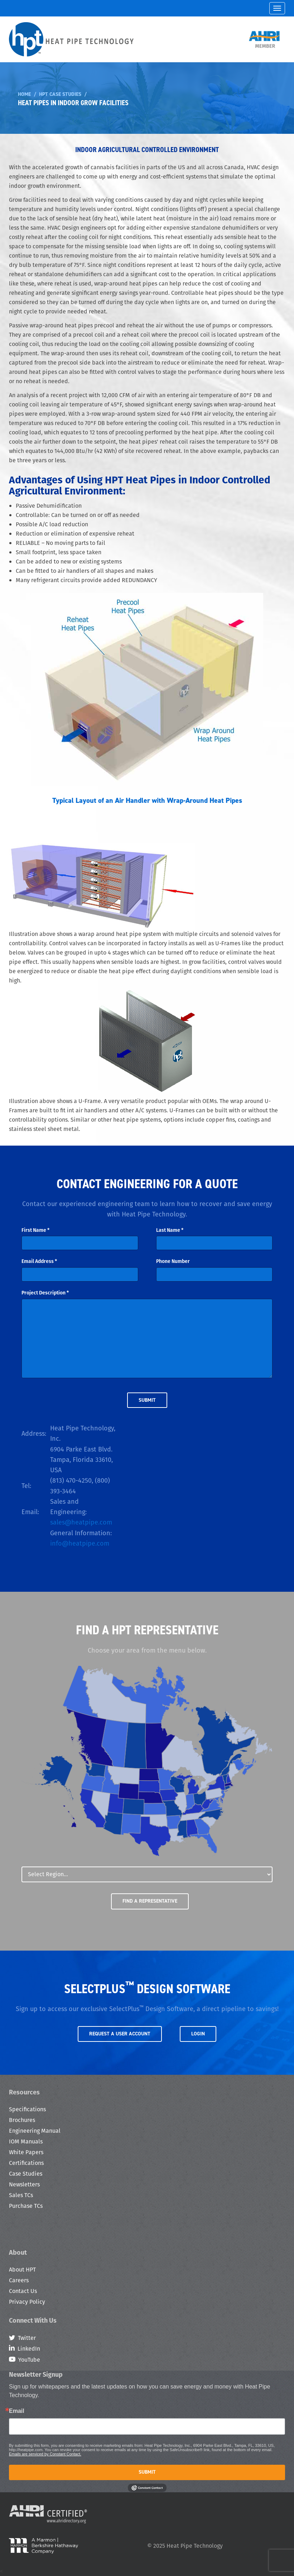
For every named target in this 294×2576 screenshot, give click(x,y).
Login (198, 2033)
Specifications (27, 2109)
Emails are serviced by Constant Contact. (45, 2454)
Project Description (45, 1292)
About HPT (22, 2269)
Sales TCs (21, 2195)
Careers (19, 2280)
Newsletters (24, 2184)
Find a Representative (149, 1901)
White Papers (26, 2152)
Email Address (39, 1261)
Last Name (169, 1230)
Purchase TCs (26, 2206)
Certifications (26, 2163)
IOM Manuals (26, 2141)
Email (16, 2411)
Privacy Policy (27, 2302)
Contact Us (23, 2291)
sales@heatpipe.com (81, 1522)
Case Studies (25, 2174)
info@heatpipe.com (79, 1543)
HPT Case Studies (60, 94)
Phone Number (173, 1261)
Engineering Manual (35, 2131)
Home (24, 94)
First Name (35, 1230)
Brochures (22, 2120)
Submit (147, 2472)
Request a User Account (119, 2033)
